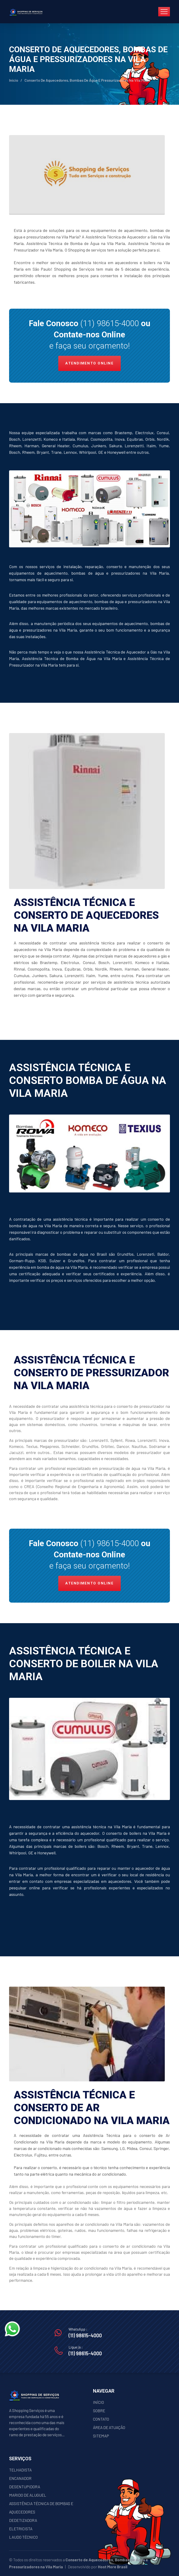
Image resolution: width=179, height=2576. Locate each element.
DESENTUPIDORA (24, 2486)
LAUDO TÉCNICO (23, 2537)
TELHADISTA (20, 2470)
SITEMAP (101, 2435)
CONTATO (101, 2419)
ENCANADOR (20, 2478)
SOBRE (99, 2410)
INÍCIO (98, 2402)
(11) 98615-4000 (109, 323)
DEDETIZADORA (23, 2520)
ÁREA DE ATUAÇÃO (109, 2427)
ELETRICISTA (20, 2528)
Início (13, 80)
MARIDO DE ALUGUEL (27, 2495)
